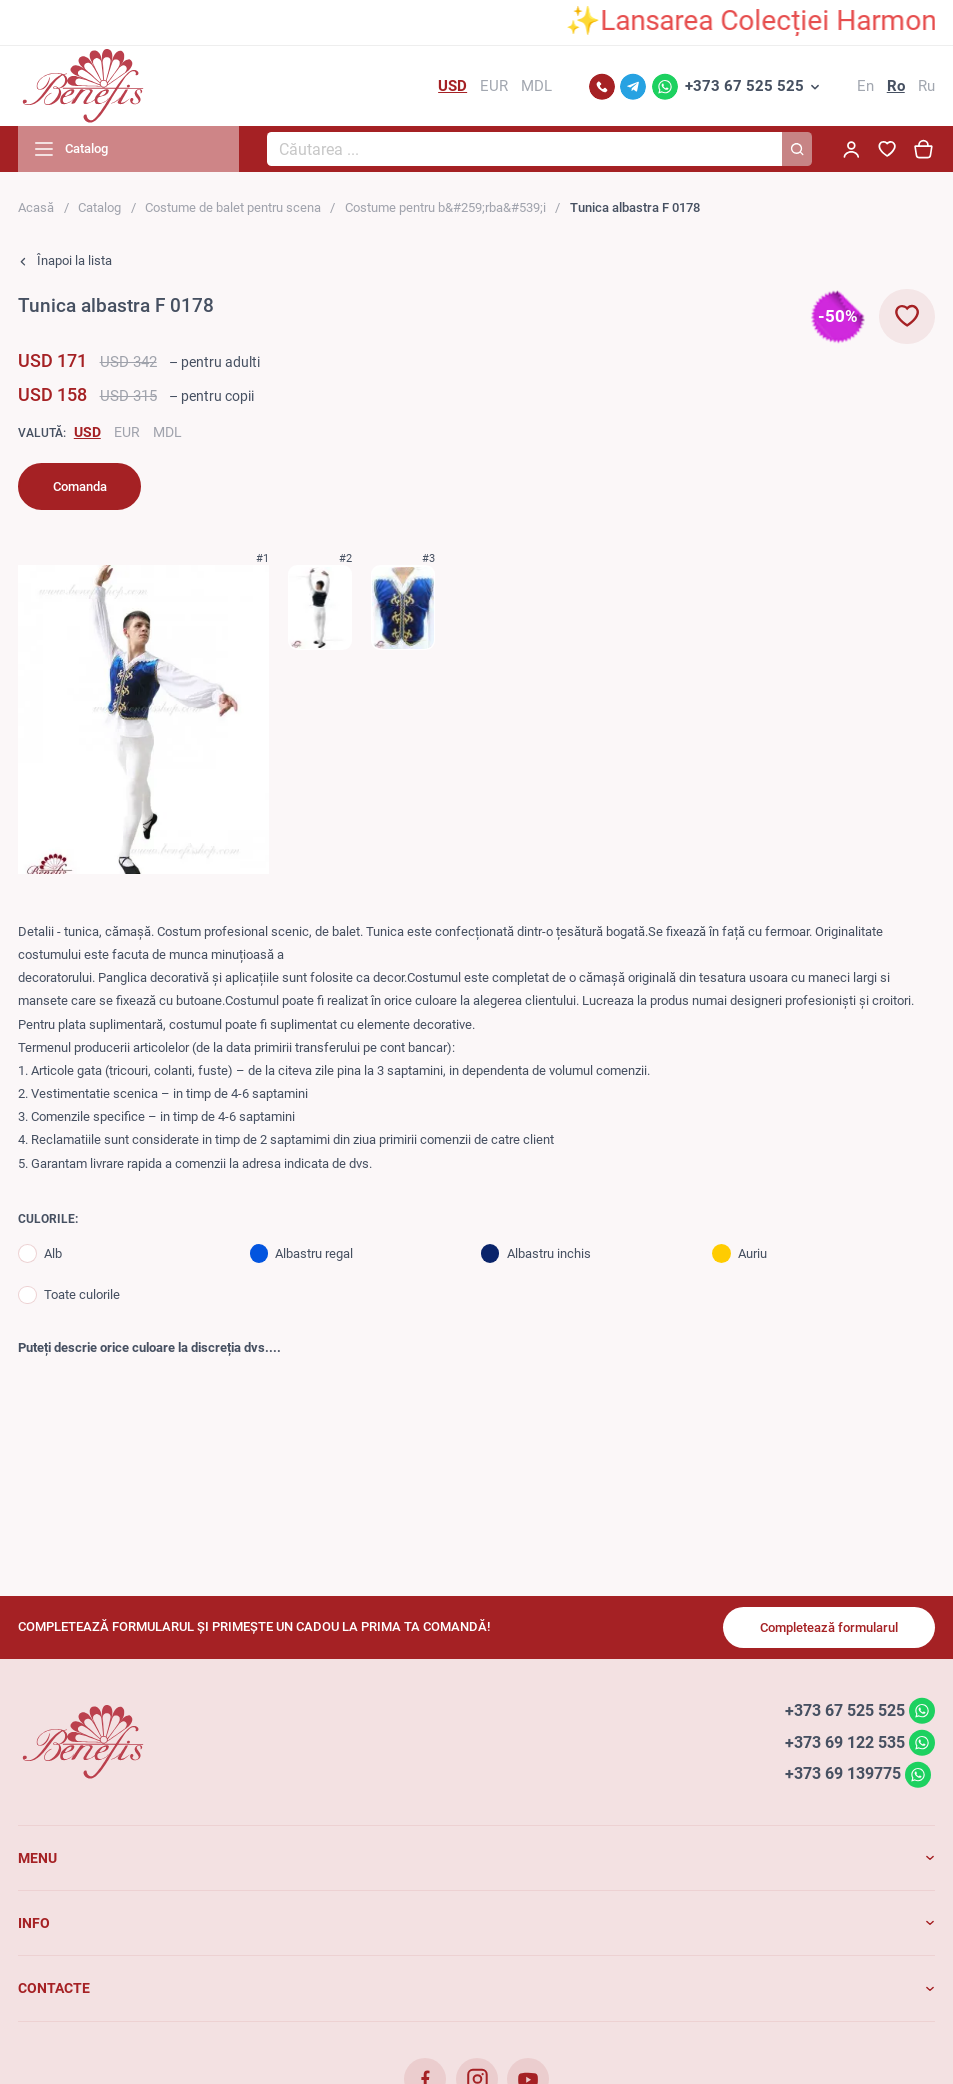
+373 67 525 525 (744, 86)
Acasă (36, 207)
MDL (167, 432)
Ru (926, 86)
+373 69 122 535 (845, 1741)
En (865, 86)
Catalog (99, 207)
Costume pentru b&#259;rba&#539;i (445, 207)
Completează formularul (829, 1627)
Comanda (80, 486)
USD (87, 432)
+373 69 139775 (843, 1773)
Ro (896, 86)
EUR (127, 432)
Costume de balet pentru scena (233, 207)
